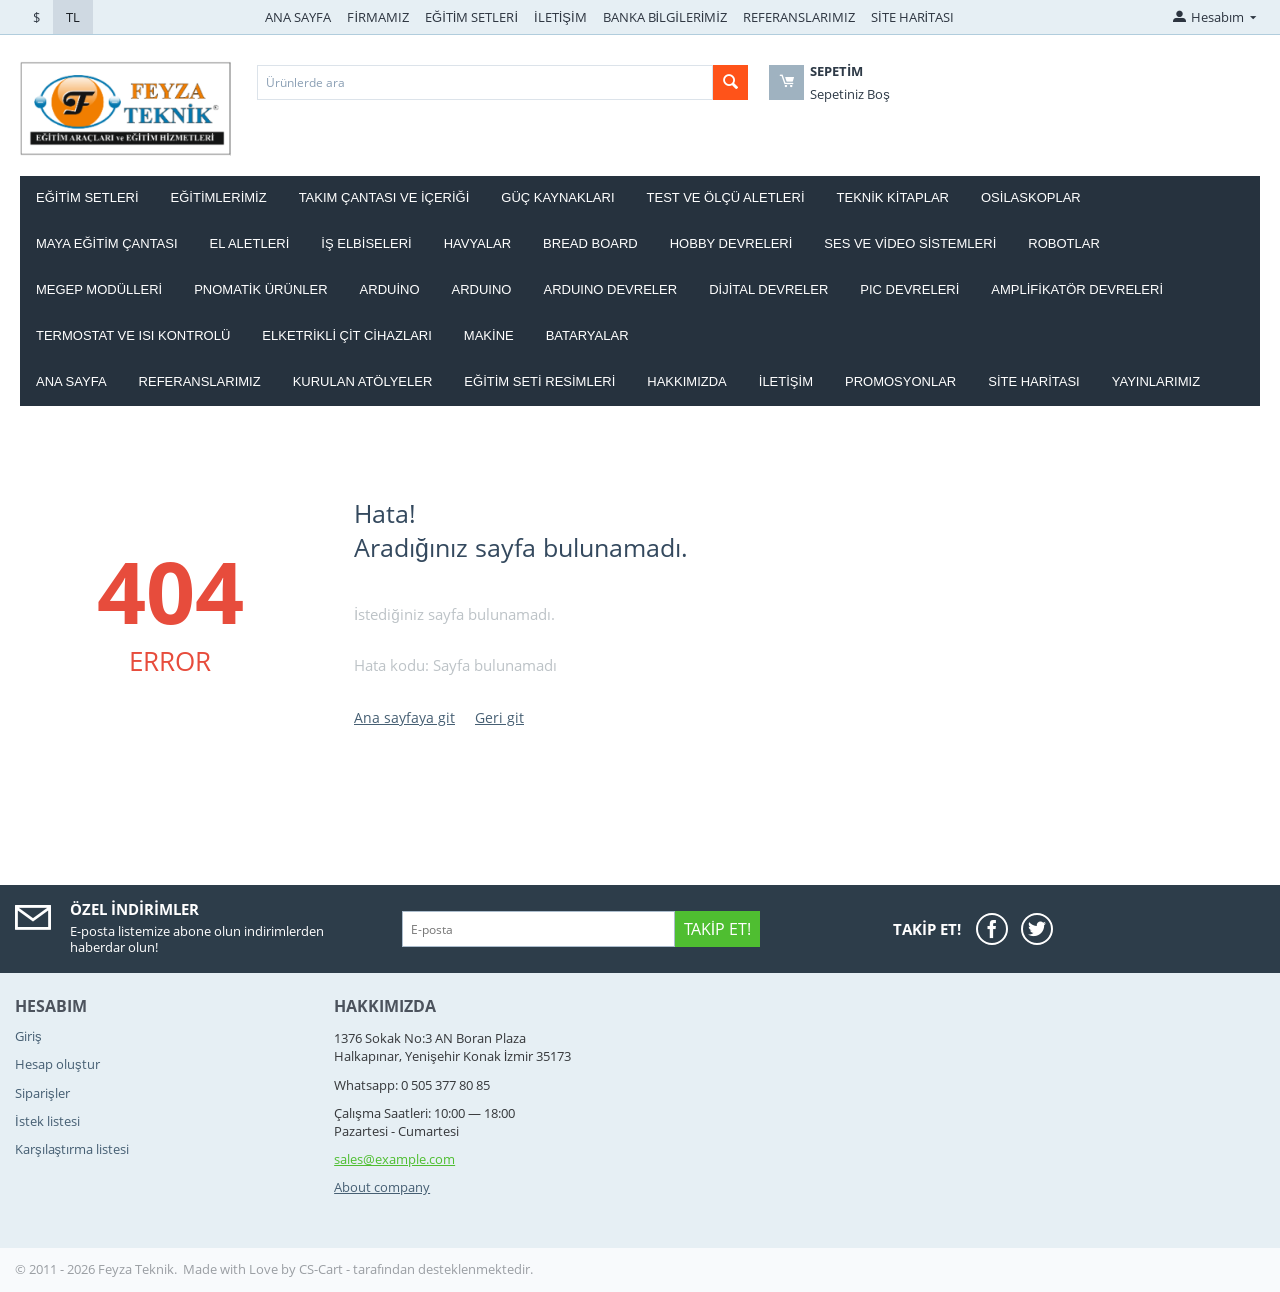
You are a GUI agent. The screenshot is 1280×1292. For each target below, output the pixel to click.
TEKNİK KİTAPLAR (893, 197)
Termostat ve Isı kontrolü (133, 335)
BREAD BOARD (590, 243)
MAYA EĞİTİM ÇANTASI (107, 243)
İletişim (786, 381)
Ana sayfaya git (404, 717)
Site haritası (1034, 381)
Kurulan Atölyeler (363, 381)
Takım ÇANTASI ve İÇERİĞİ (384, 197)
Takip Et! (717, 929)
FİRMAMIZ (378, 17)
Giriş (28, 1036)
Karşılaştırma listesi (72, 1149)
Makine (489, 335)
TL (73, 17)
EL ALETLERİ (250, 243)
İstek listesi (47, 1121)
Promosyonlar (900, 381)
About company (382, 1187)
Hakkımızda (686, 381)
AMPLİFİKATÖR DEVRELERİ (1077, 289)
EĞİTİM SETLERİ (471, 17)
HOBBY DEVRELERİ (731, 243)
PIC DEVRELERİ (909, 289)
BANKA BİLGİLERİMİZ (665, 17)
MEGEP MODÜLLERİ (99, 289)
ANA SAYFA (298, 17)
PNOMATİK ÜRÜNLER (260, 289)
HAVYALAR (477, 243)
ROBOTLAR (1064, 243)
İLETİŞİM (560, 17)
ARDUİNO (390, 289)
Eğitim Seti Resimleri (539, 381)
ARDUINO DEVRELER (610, 289)
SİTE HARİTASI (912, 17)
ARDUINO (482, 289)
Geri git (499, 717)
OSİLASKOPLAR (1031, 197)
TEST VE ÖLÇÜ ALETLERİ (726, 197)
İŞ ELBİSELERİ (366, 243)
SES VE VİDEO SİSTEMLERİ (910, 243)
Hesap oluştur (57, 1064)
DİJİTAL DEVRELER (768, 289)
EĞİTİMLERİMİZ (219, 197)
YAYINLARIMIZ (1156, 381)
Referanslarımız (200, 381)
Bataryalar (587, 335)
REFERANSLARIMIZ (799, 17)
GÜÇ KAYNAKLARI (557, 197)
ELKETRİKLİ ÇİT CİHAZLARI (347, 335)
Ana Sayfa (71, 381)
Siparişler (42, 1093)
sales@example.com (394, 1159)
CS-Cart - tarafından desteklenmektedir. (416, 1269)
